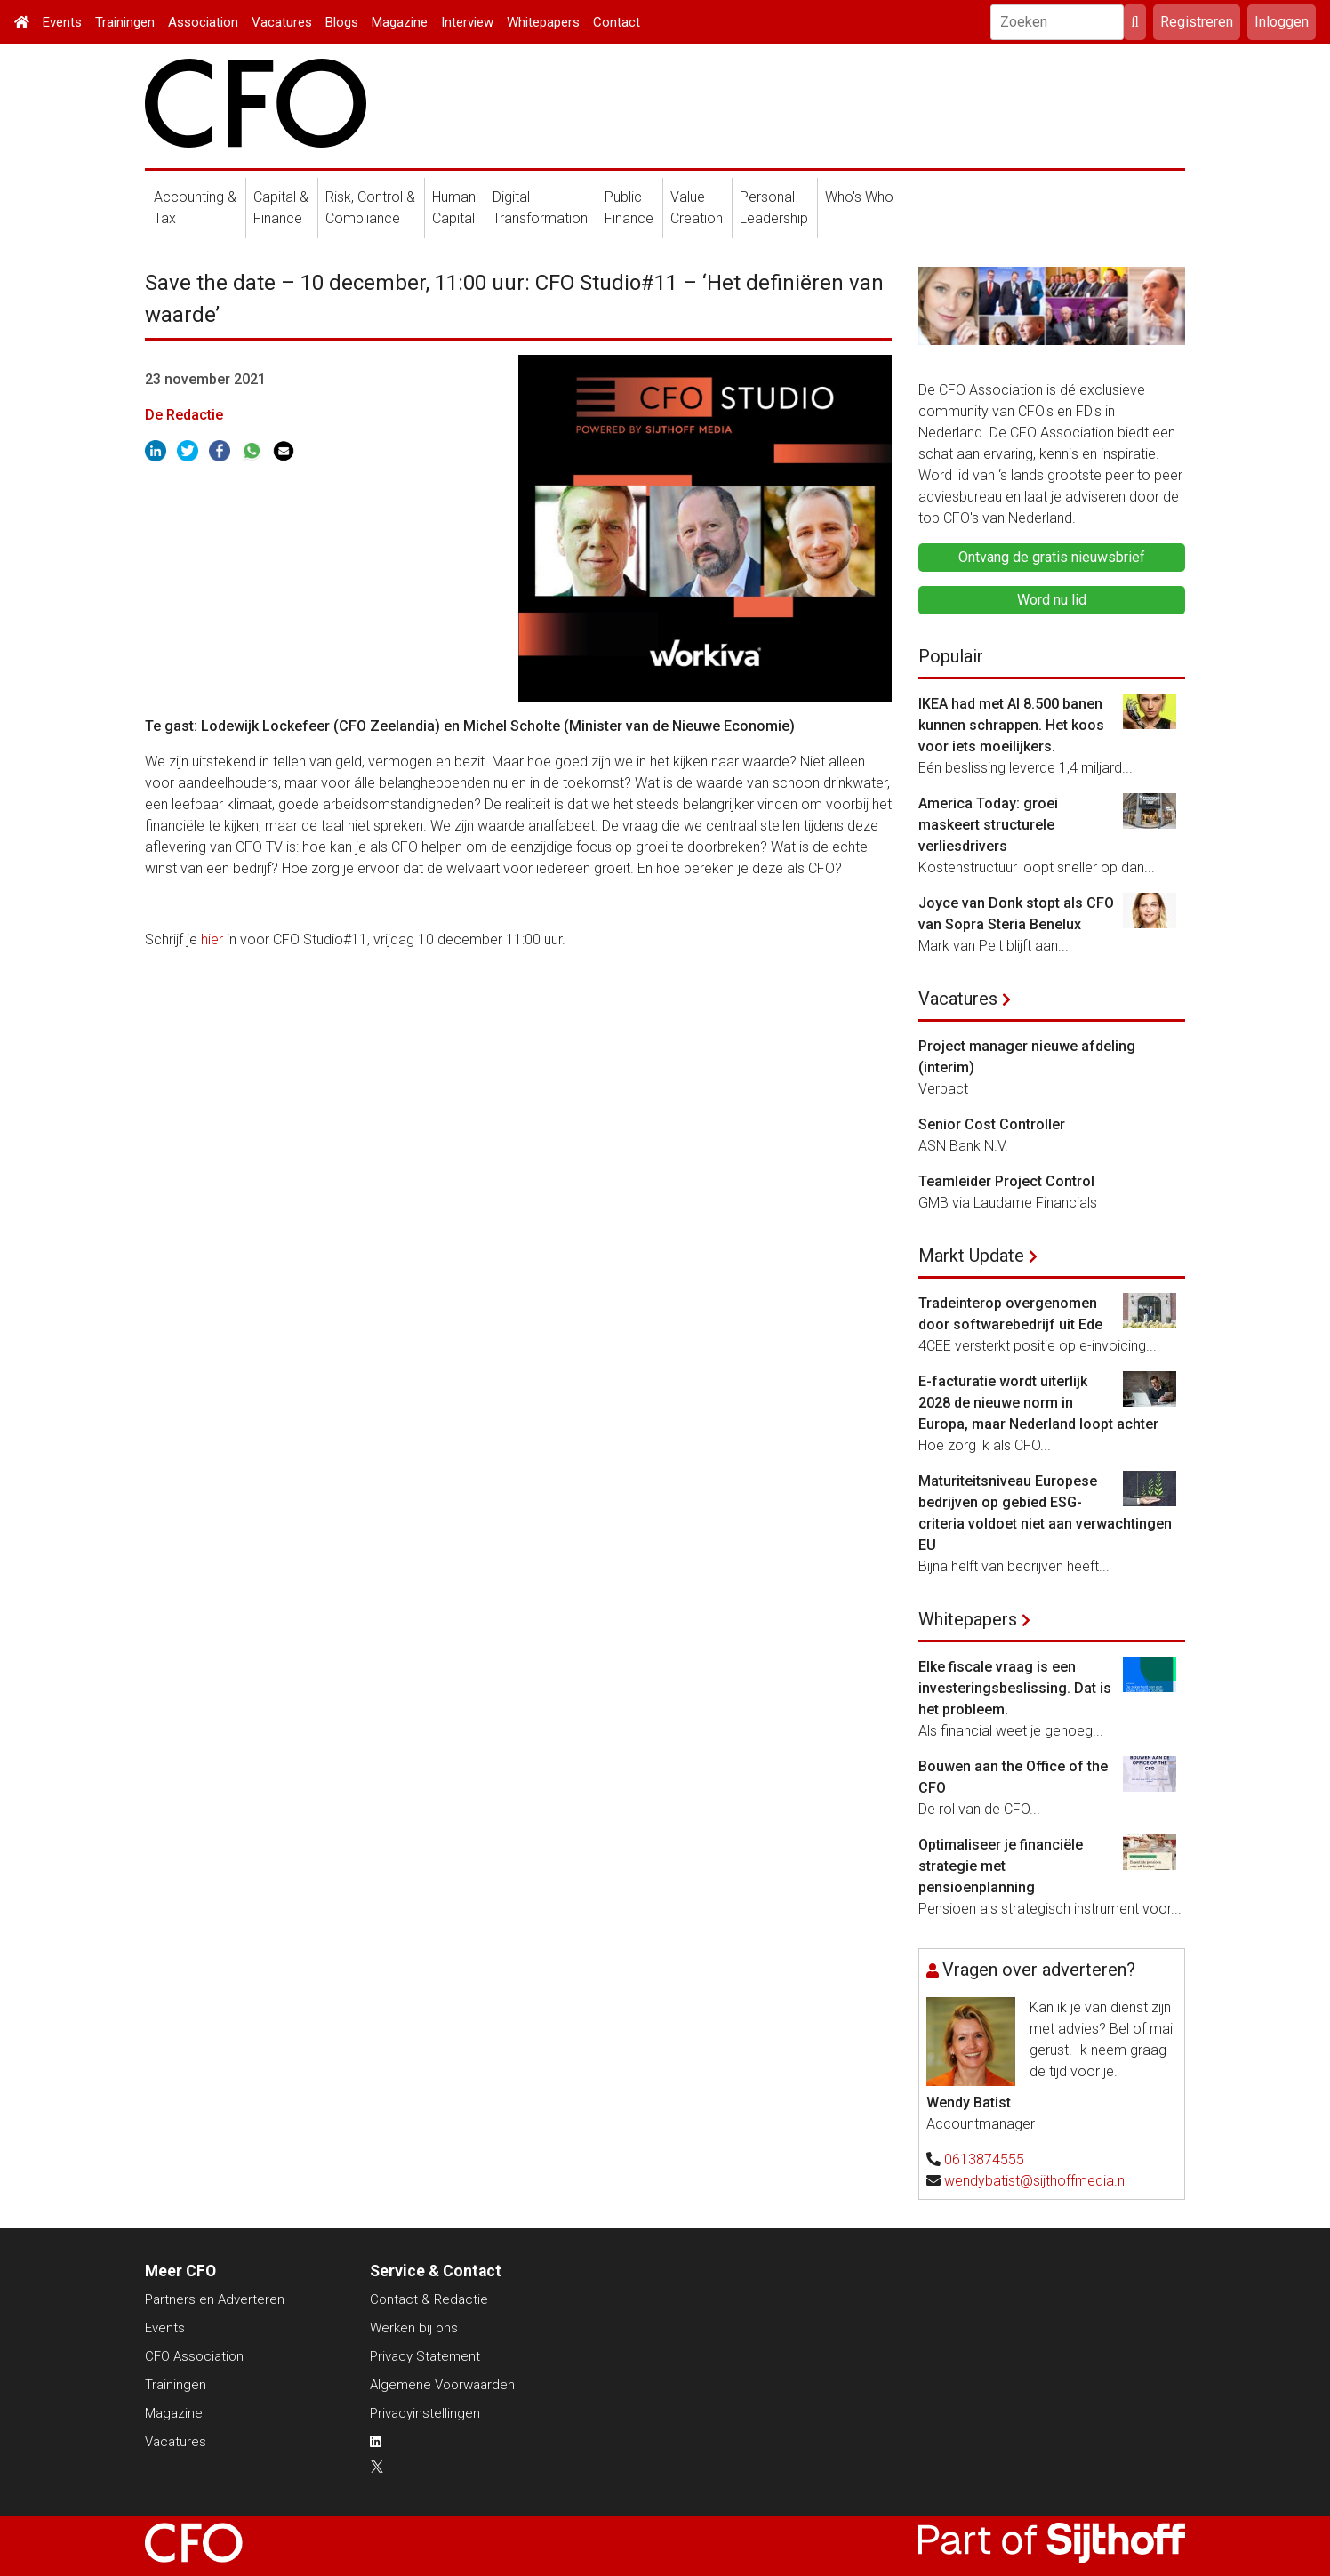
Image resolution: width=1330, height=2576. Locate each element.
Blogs (341, 22)
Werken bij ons (414, 2328)
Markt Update (971, 1255)
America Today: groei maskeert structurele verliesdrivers (988, 825)
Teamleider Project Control (1006, 1181)
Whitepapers (543, 22)
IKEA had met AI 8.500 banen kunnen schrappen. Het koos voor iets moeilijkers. (1011, 725)
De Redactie (184, 414)
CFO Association (194, 2356)
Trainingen (125, 22)
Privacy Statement (425, 2356)
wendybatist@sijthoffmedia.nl (1035, 2180)
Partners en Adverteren (214, 2299)
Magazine (400, 22)
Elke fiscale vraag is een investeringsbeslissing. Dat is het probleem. (1014, 1688)
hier (212, 939)
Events (62, 22)
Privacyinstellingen (425, 2413)
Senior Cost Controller (991, 1124)
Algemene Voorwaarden (442, 2385)
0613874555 (984, 2159)
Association (203, 22)
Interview (467, 22)
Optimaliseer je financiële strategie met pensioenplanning (1000, 1866)
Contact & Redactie (429, 2299)
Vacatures (282, 22)
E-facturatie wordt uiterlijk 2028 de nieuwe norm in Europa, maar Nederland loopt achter (1038, 1402)
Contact (616, 22)
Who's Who (859, 197)
